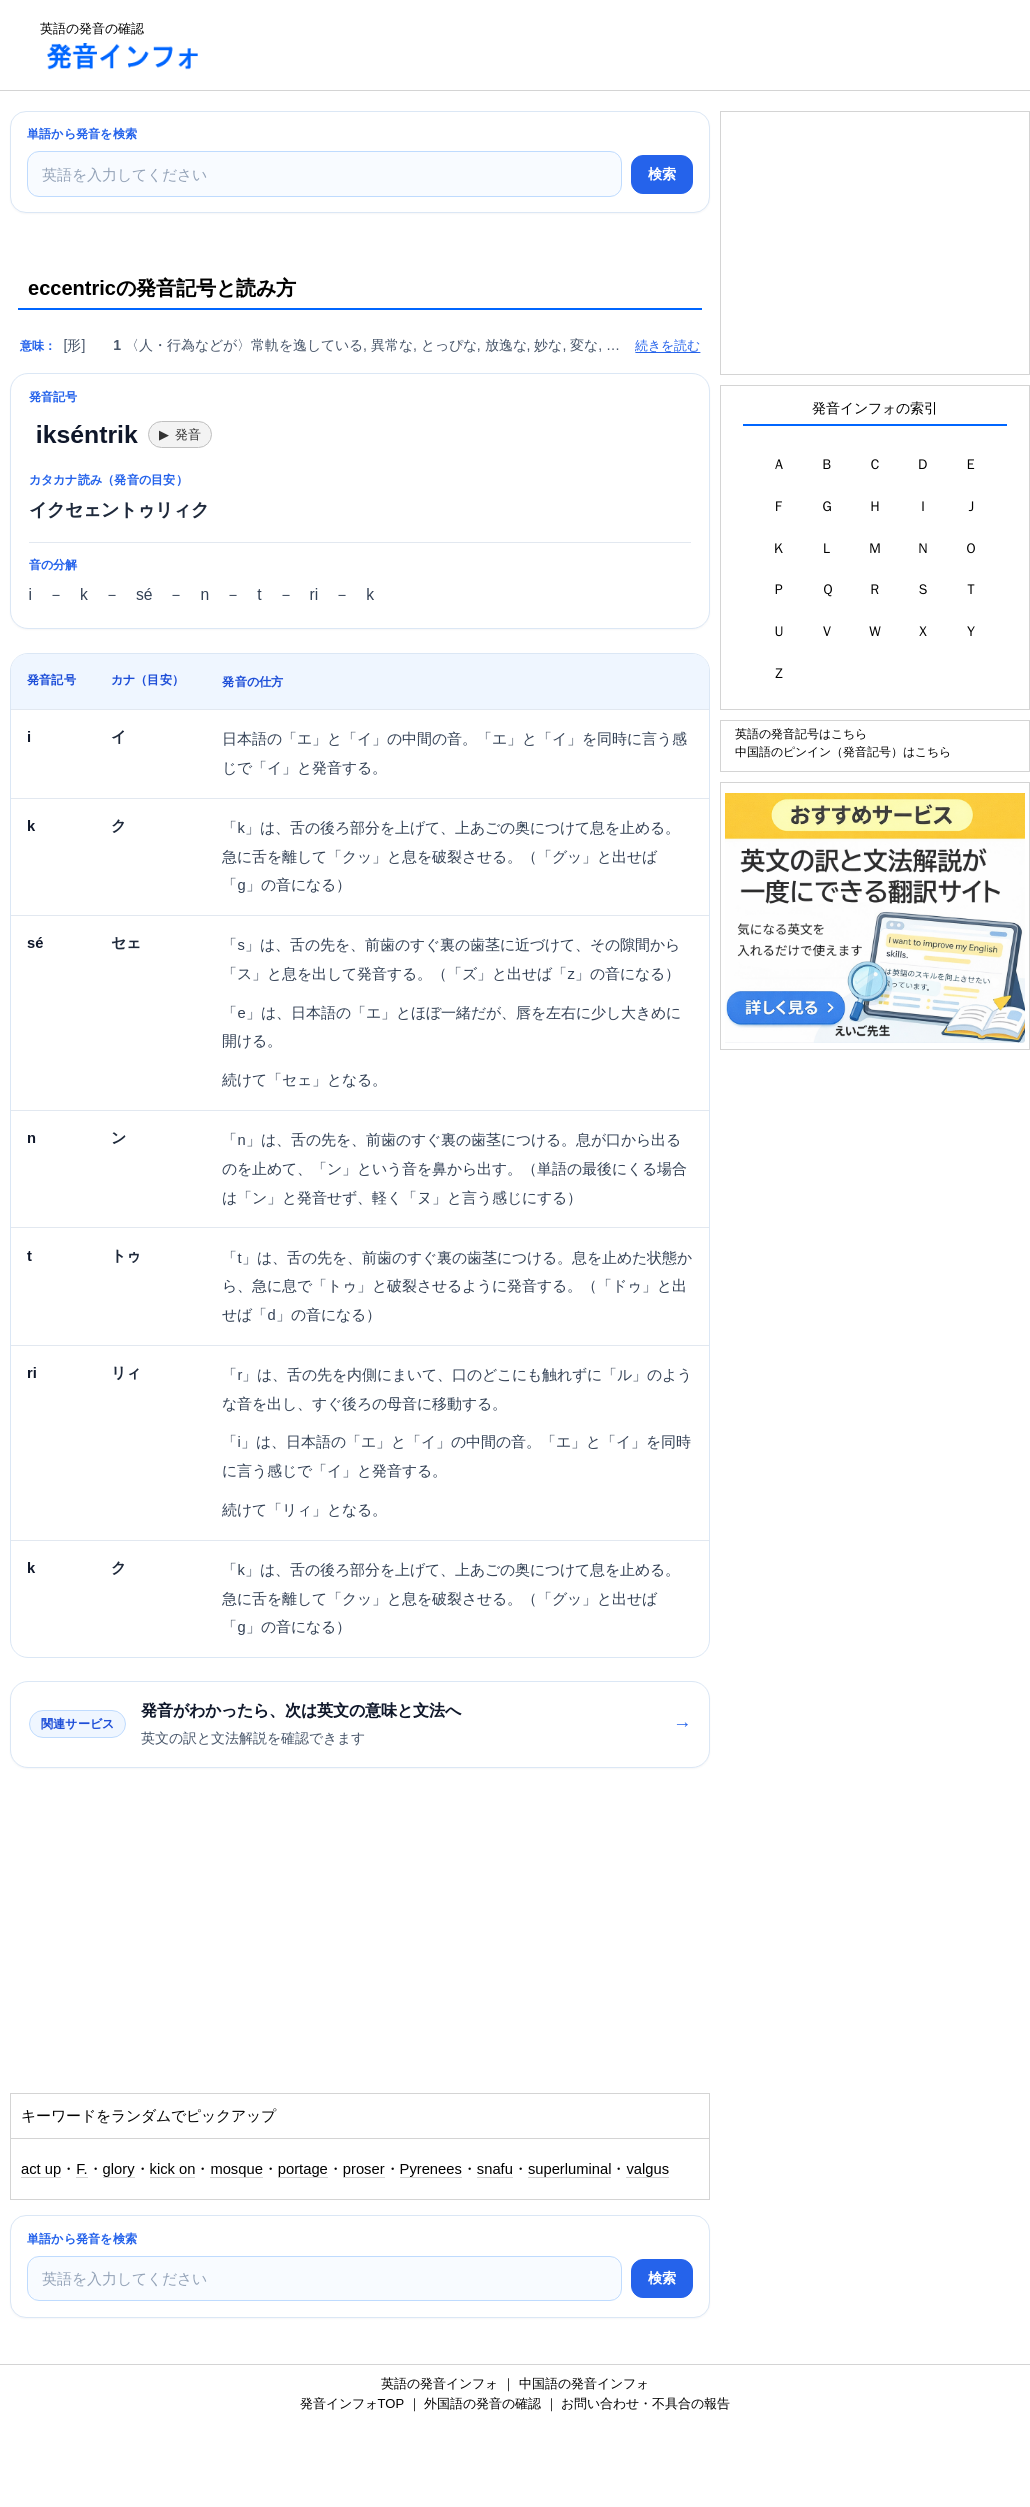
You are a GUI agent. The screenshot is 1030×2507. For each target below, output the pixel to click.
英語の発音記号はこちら (801, 733)
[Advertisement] (584, 45)
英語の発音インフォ (439, 2383)
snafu (495, 2169)
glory (119, 2169)
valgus (647, 2169)
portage (303, 2169)
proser (364, 2169)
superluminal (570, 2169)
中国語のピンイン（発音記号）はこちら (843, 751)
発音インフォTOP (352, 2403)
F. (81, 2169)
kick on (173, 2169)
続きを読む (667, 345)
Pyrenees (431, 2169)
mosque (236, 2169)
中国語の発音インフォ (584, 2383)
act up (41, 2169)
